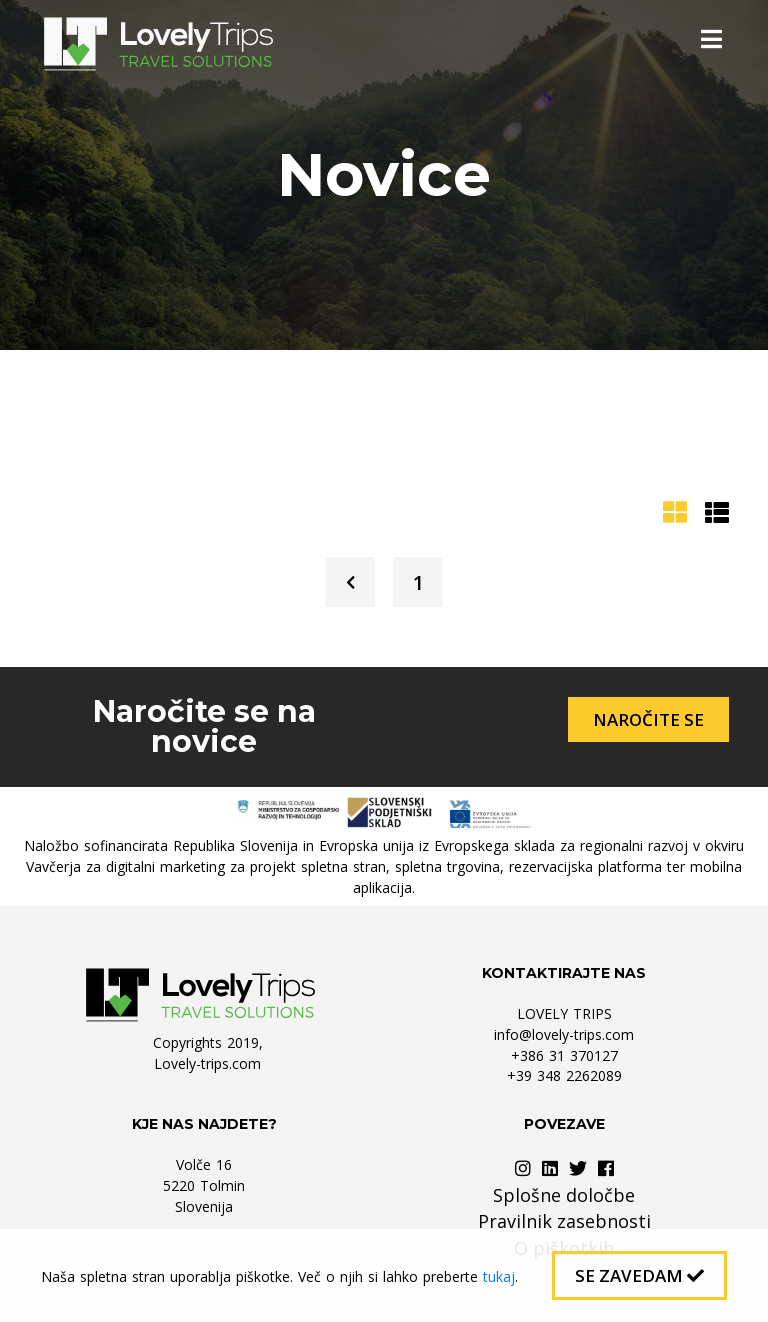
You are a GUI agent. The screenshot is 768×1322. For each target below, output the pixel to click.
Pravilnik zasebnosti (564, 1221)
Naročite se (648, 719)
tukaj (499, 1276)
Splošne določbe (564, 1195)
